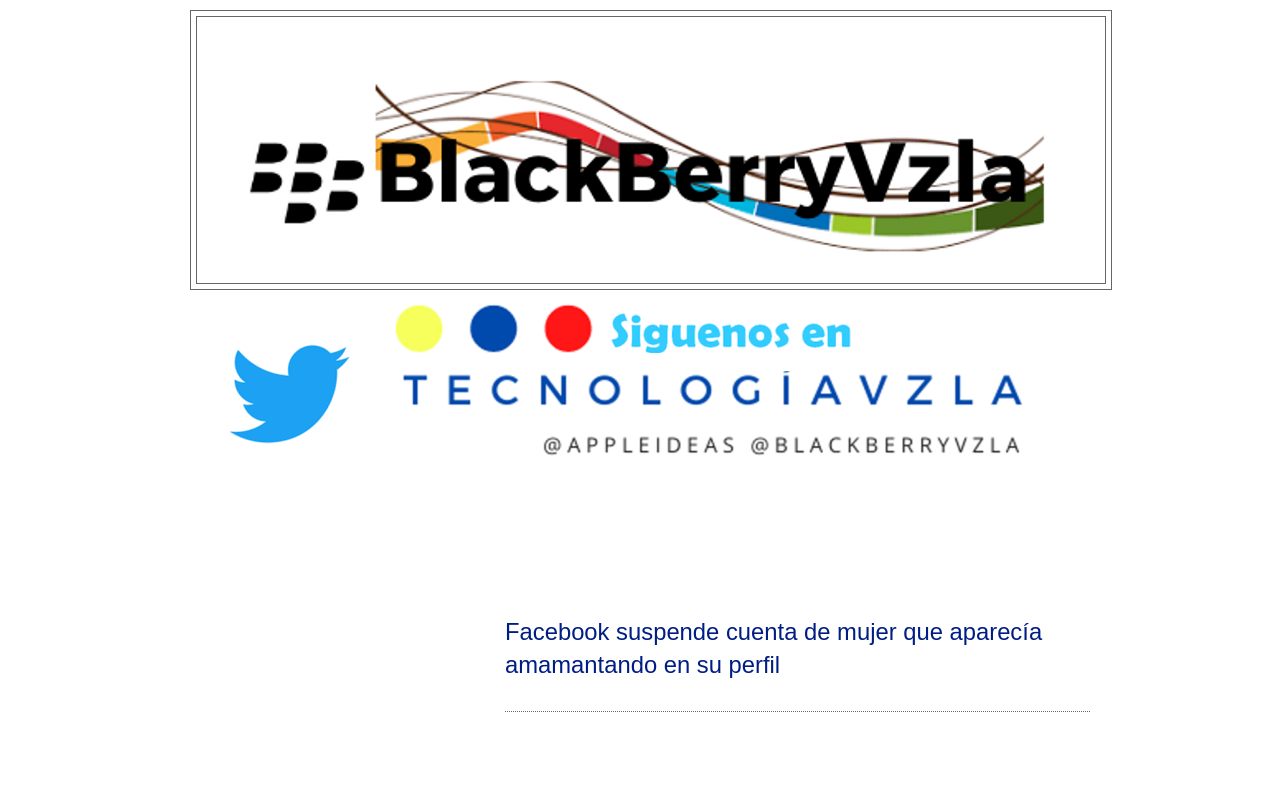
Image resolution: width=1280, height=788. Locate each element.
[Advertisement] (640, 536)
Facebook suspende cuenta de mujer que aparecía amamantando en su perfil (773, 648)
